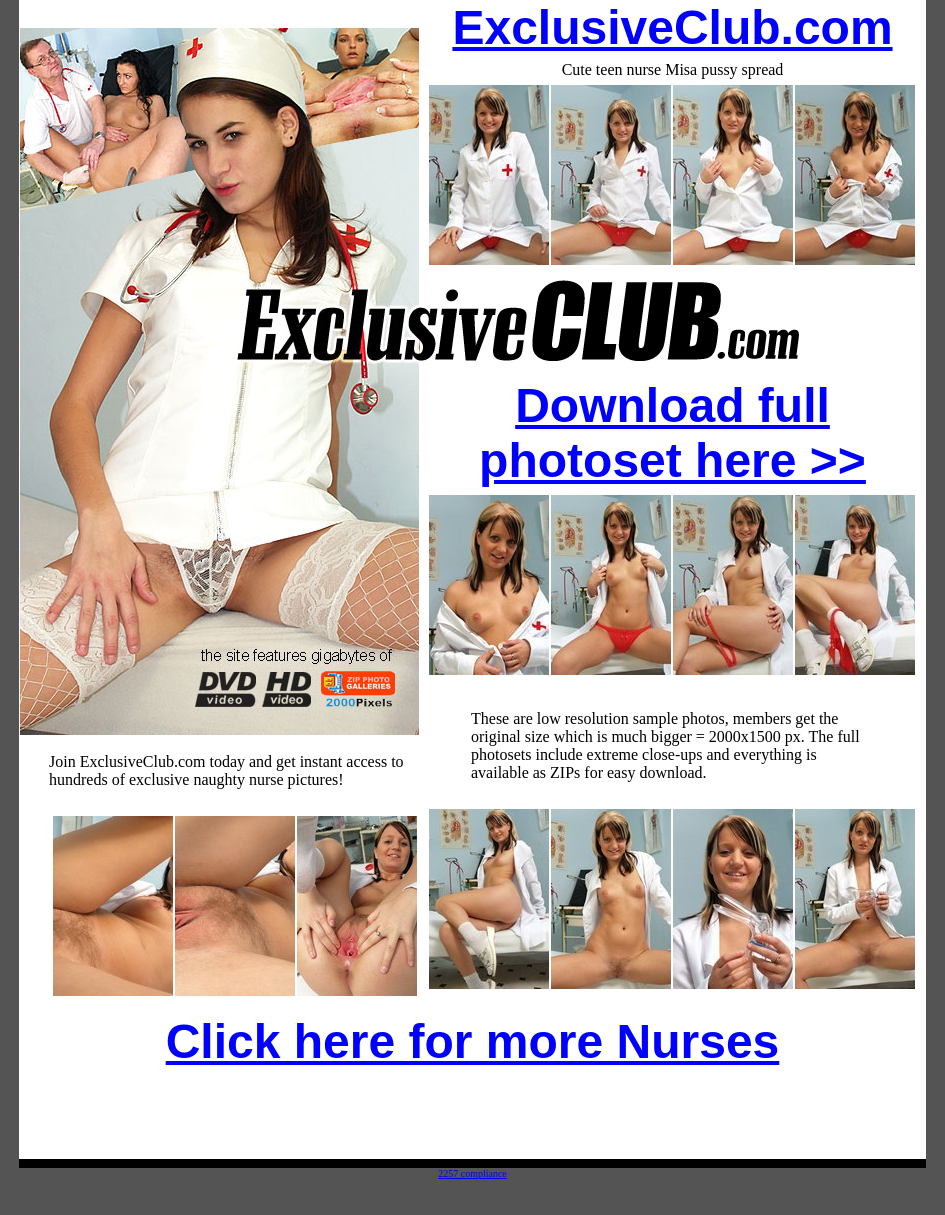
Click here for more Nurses (473, 1041)
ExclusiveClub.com (672, 27)
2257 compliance (472, 1173)
